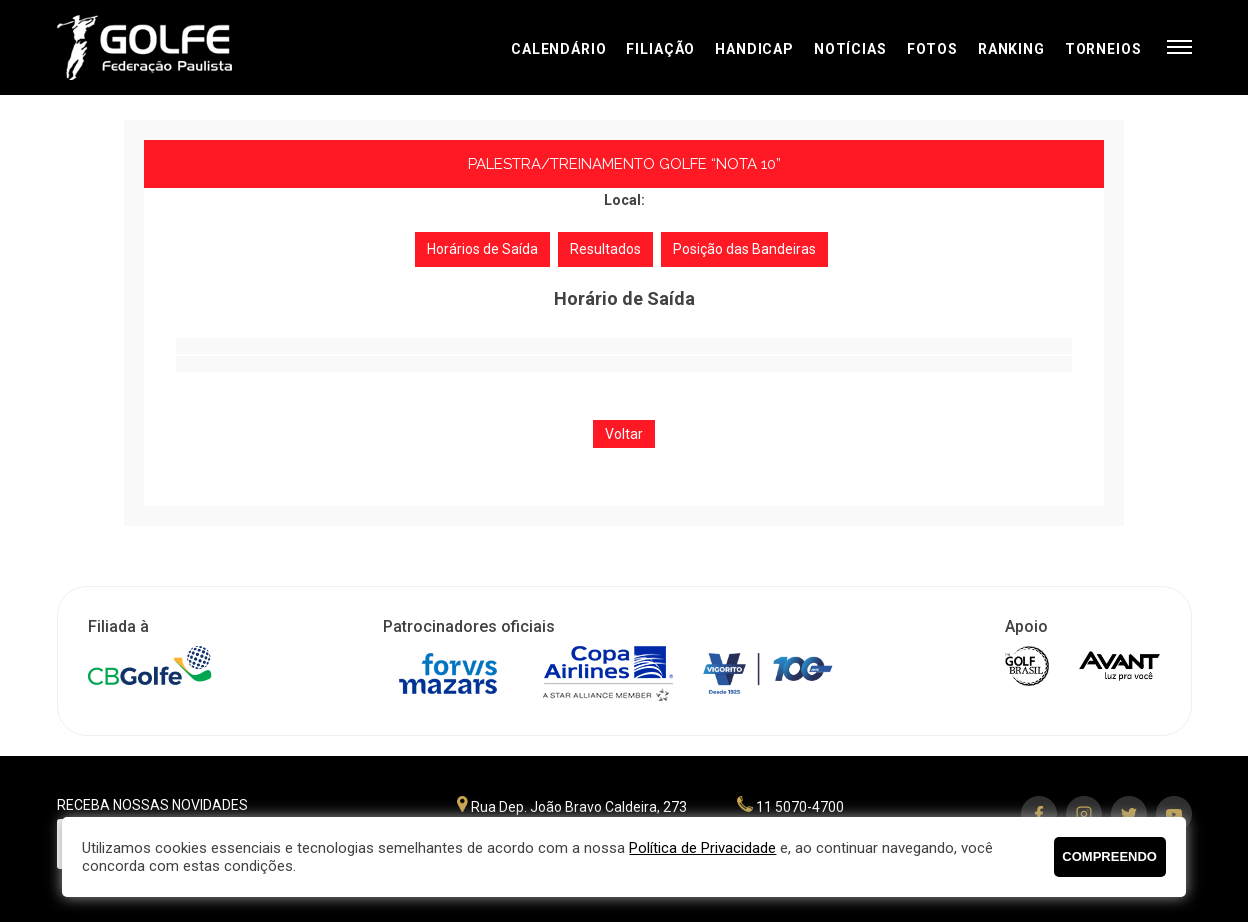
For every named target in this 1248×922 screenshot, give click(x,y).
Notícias (850, 49)
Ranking (1011, 49)
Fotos (932, 49)
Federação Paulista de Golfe (164, 47)
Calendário (558, 49)
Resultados (605, 249)
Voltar (624, 434)
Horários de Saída (482, 249)
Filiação (660, 49)
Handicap (754, 49)
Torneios (1103, 49)
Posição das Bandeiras (744, 249)
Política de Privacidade (702, 848)
